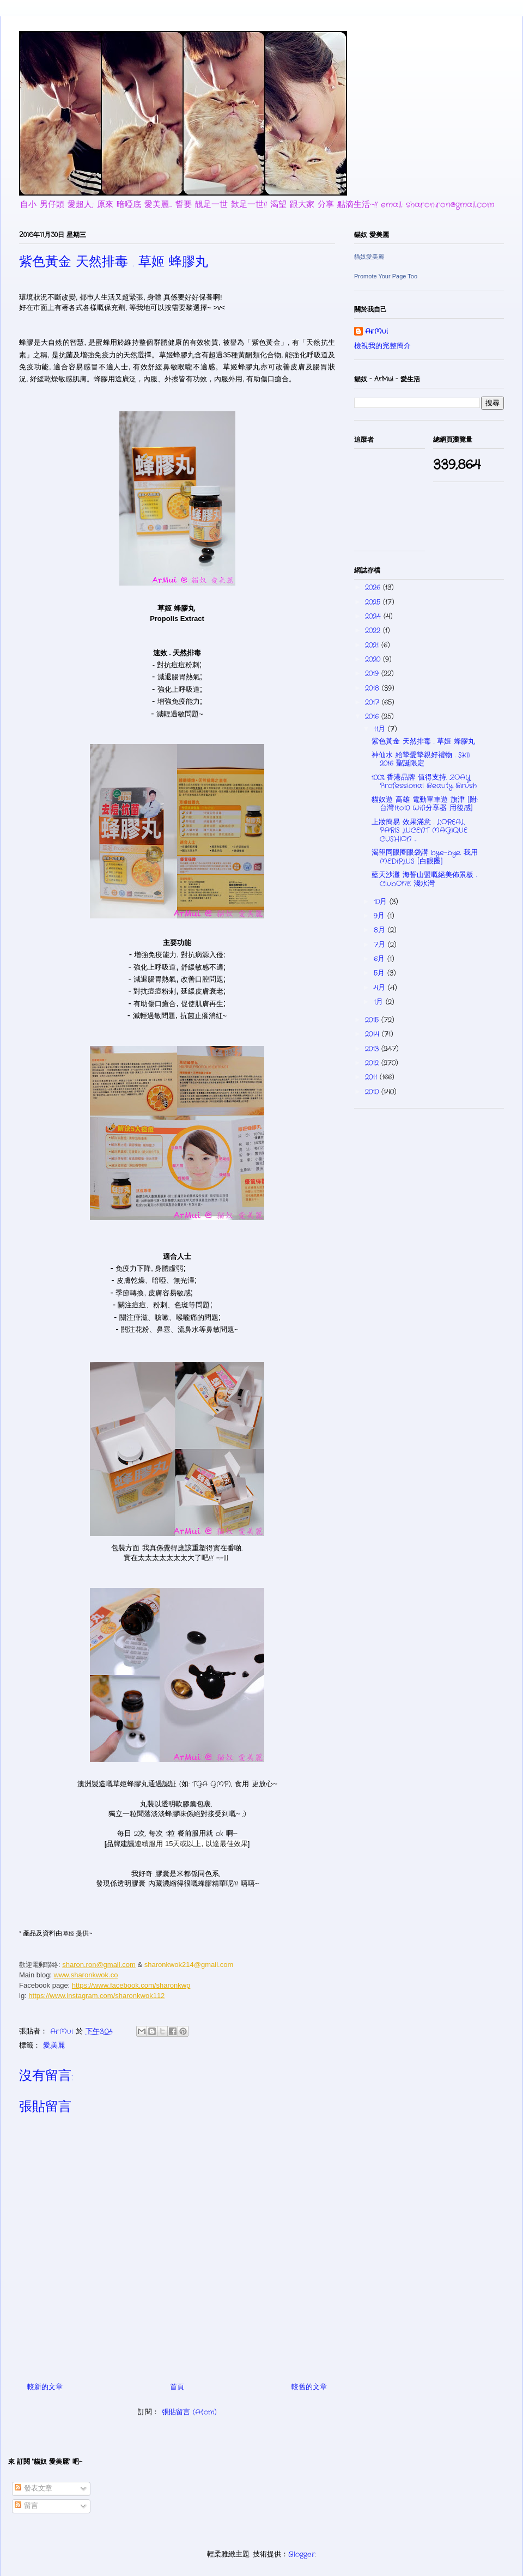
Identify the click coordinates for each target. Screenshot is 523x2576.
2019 (373, 673)
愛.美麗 (54, 2046)
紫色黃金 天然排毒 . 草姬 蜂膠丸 (423, 741)
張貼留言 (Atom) (189, 2412)
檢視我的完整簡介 (382, 346)
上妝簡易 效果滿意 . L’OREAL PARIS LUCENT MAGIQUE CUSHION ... (419, 830)
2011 (372, 1077)
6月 (380, 959)
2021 (373, 645)
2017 (373, 702)
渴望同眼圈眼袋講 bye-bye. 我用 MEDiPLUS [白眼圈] (425, 857)
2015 (373, 1020)
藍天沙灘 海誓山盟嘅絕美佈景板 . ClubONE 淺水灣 (424, 879)
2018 (373, 688)
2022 (374, 630)
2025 (374, 602)
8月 (381, 930)
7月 (381, 945)
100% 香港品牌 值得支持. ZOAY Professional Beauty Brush (424, 781)
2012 (373, 1063)
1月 (380, 1002)
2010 (373, 1092)
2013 (373, 1049)
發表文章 (33, 2488)
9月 (380, 916)
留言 (26, 2506)
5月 (380, 973)
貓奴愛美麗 (369, 256)
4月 (381, 988)
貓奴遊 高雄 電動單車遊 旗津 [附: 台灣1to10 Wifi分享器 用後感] (425, 804)
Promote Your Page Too (385, 276)
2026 (374, 587)
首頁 (177, 2387)
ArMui (376, 332)
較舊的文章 (309, 2387)
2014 (373, 1034)
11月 (381, 729)
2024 (374, 616)
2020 (374, 659)
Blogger (301, 2554)
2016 (373, 716)
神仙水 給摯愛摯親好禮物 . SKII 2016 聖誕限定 (421, 759)
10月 (382, 902)
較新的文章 (45, 2387)
